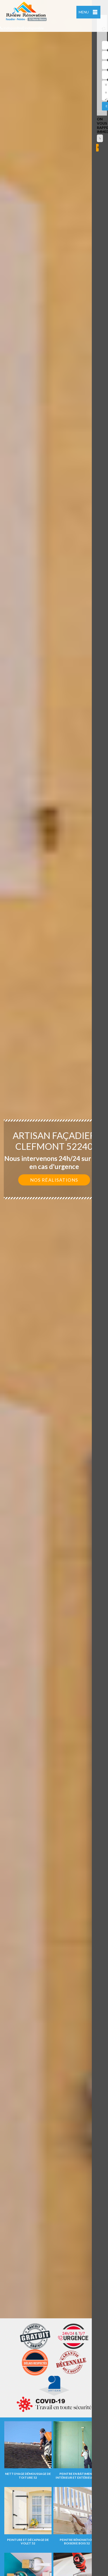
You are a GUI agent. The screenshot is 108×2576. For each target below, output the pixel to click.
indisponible (11, 28)
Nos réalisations (54, 1180)
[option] (54, 1288)
